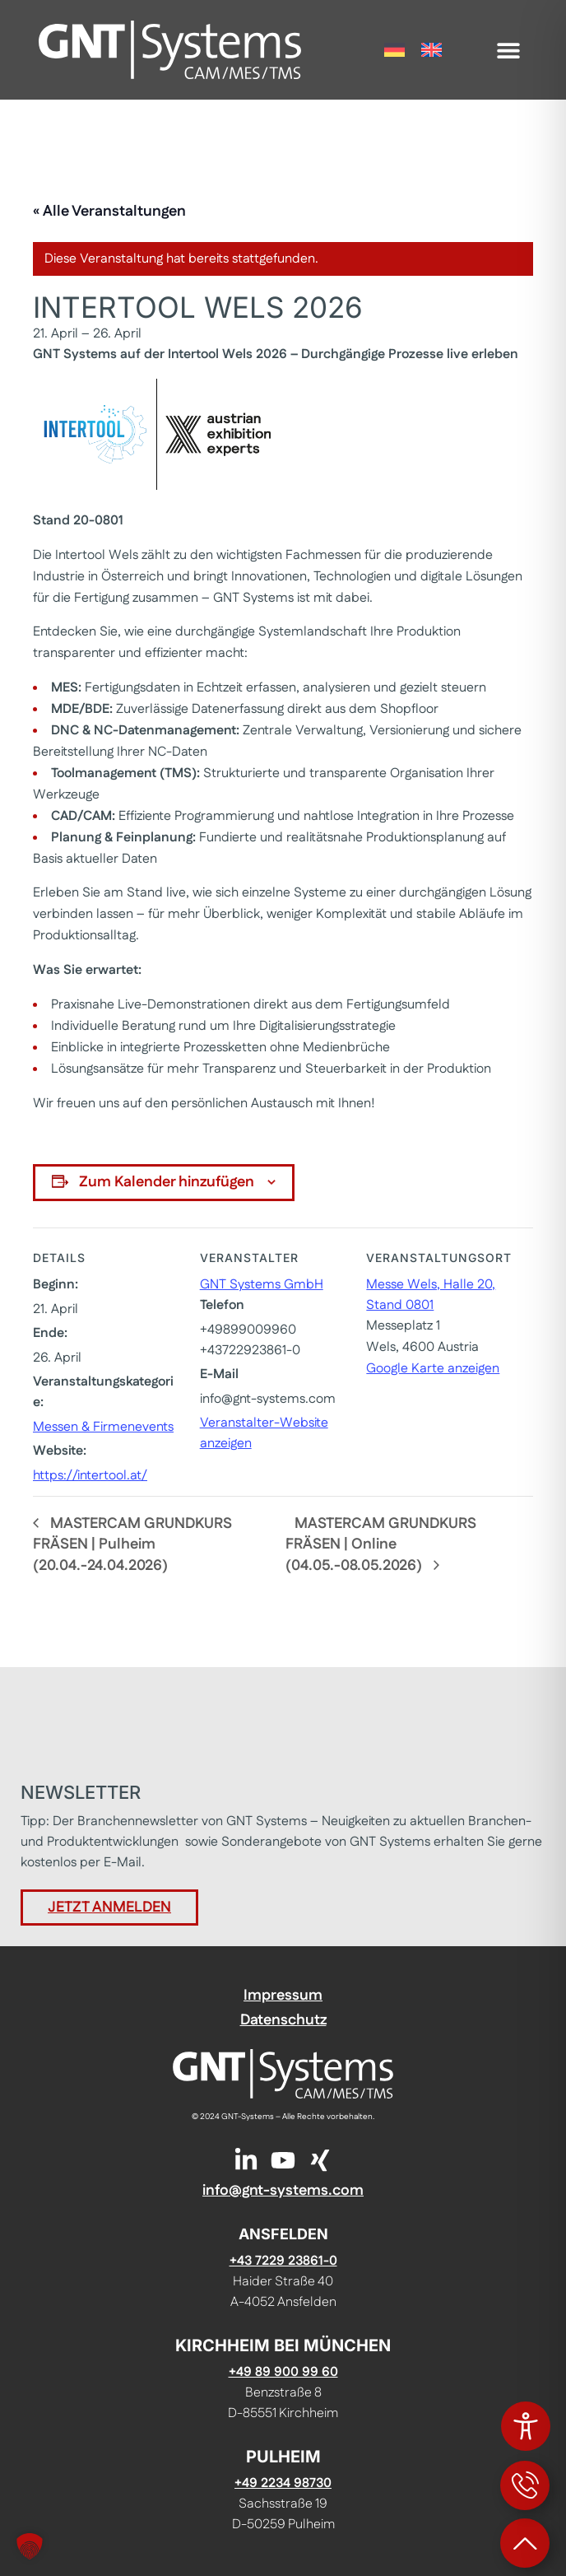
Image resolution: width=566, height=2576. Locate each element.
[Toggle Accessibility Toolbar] (525, 2426)
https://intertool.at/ (90, 1475)
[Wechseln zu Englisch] (431, 50)
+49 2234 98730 (283, 2483)
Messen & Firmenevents (103, 1427)
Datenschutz (283, 2020)
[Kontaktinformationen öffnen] (525, 2485)
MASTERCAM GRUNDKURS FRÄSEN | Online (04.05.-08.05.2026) (380, 1545)
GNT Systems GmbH (261, 1284)
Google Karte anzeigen (432, 1368)
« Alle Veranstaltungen (109, 211)
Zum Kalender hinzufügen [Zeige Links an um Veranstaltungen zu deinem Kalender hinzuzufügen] (166, 1182)
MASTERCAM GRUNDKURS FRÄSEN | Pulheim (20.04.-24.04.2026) (132, 1545)
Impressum (283, 1995)
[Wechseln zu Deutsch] (394, 50)
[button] (508, 49)
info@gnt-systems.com (283, 2190)
